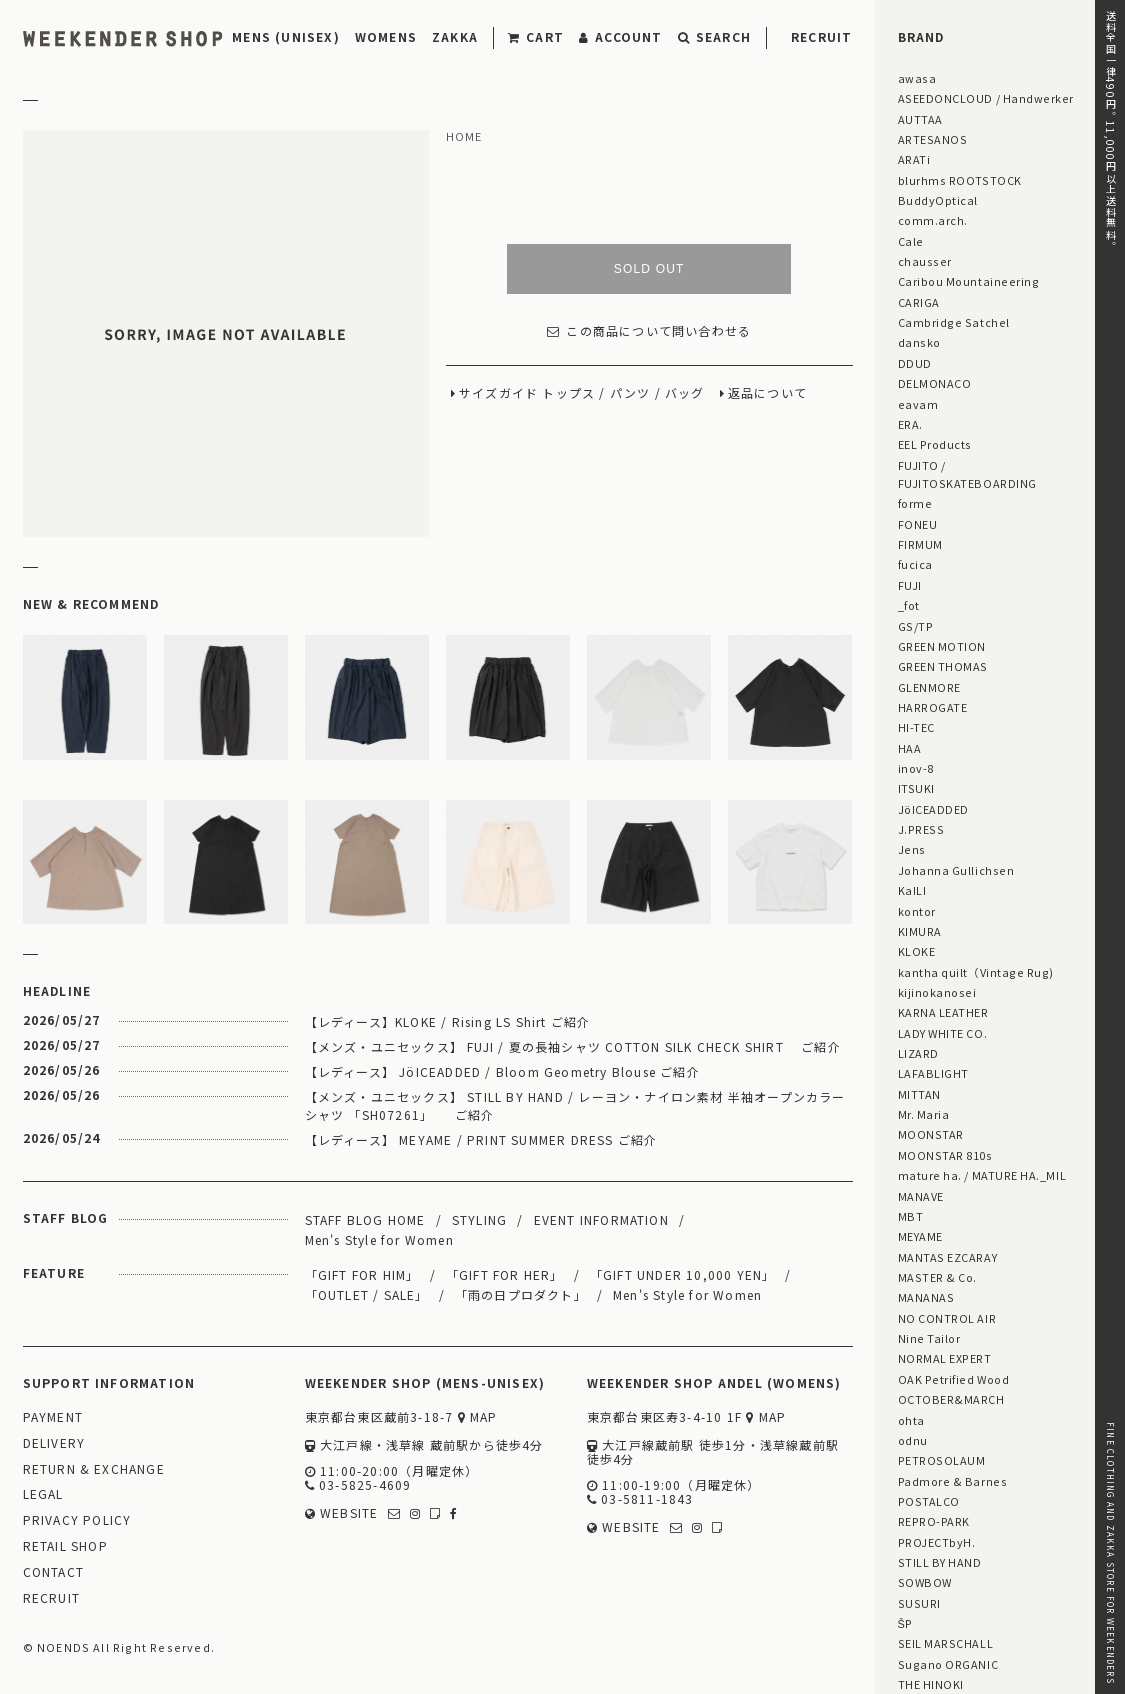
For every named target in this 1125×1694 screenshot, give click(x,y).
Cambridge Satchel (954, 322)
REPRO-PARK (934, 1521)
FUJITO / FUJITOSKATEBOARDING (967, 474)
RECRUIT (821, 36)
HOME (464, 137)
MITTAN (919, 1094)
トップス (568, 393)
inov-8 (916, 768)
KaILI (912, 890)
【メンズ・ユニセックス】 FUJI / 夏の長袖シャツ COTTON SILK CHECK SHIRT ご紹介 (573, 1046)
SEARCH (714, 36)
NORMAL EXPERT (945, 1358)
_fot (909, 605)
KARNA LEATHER (943, 1012)
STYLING (479, 1219)
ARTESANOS (933, 139)
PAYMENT (53, 1417)
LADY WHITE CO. (943, 1033)
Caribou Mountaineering (969, 281)
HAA (910, 748)
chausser (925, 261)
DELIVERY (54, 1443)
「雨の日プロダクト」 (521, 1294)
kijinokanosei (937, 992)
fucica (915, 564)
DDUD (915, 363)
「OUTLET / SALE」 (367, 1294)
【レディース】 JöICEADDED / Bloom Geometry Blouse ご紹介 (502, 1071)
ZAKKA (455, 36)
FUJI (910, 585)
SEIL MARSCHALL (946, 1643)
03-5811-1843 (640, 1499)
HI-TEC (916, 727)
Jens (912, 849)
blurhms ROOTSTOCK (960, 180)
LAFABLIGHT (933, 1073)
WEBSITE (342, 1513)
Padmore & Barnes (953, 1481)
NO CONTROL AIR (947, 1318)
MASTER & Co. (937, 1277)
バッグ (685, 393)
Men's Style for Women (379, 1239)
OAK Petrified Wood (954, 1379)
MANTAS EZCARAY (948, 1257)
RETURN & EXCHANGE (94, 1469)
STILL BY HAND (940, 1562)
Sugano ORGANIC (948, 1664)
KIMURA (920, 931)
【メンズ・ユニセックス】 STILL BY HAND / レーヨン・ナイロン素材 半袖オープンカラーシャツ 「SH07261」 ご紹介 (575, 1105)
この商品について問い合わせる (649, 331)
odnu (913, 1440)
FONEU (918, 524)
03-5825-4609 (358, 1485)
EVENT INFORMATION (601, 1219)
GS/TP (916, 626)
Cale (911, 241)
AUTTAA (920, 119)
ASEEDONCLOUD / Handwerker (986, 98)
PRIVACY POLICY (77, 1520)
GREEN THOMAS (943, 666)
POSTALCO (929, 1501)
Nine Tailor (929, 1338)
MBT (911, 1216)
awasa (917, 78)
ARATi (914, 159)
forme (915, 503)
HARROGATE (933, 707)
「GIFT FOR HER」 (505, 1274)
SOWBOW (925, 1582)
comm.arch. (933, 220)
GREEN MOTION (942, 646)
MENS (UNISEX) (286, 36)
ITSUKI (916, 788)
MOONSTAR (931, 1134)
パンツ (630, 393)
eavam (918, 404)
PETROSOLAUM (942, 1460)
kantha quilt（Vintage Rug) (976, 972)
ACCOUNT (621, 36)
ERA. (910, 424)
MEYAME (920, 1236)
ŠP (905, 1623)
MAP (478, 1417)
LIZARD (918, 1053)
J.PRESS (921, 829)
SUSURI (919, 1603)
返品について (767, 393)
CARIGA (919, 302)
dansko (919, 342)
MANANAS (926, 1297)
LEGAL (43, 1494)
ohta (911, 1420)
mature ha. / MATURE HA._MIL (982, 1175)
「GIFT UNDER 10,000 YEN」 (683, 1274)
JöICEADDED (933, 809)
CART (536, 36)
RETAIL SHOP (65, 1546)
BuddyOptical (938, 200)
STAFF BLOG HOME (365, 1219)
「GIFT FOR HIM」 (362, 1274)
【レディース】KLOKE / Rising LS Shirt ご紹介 (448, 1021)
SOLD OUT (649, 269)
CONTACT (53, 1572)
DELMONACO (935, 383)
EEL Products (935, 444)
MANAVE (921, 1196)
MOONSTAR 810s (945, 1155)
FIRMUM (920, 544)
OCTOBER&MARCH (951, 1399)
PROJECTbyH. (937, 1542)
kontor (917, 911)
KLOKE (917, 951)
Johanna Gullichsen (956, 870)
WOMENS (386, 36)
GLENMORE (929, 687)
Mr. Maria (924, 1114)
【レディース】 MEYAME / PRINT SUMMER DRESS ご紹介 (481, 1139)
